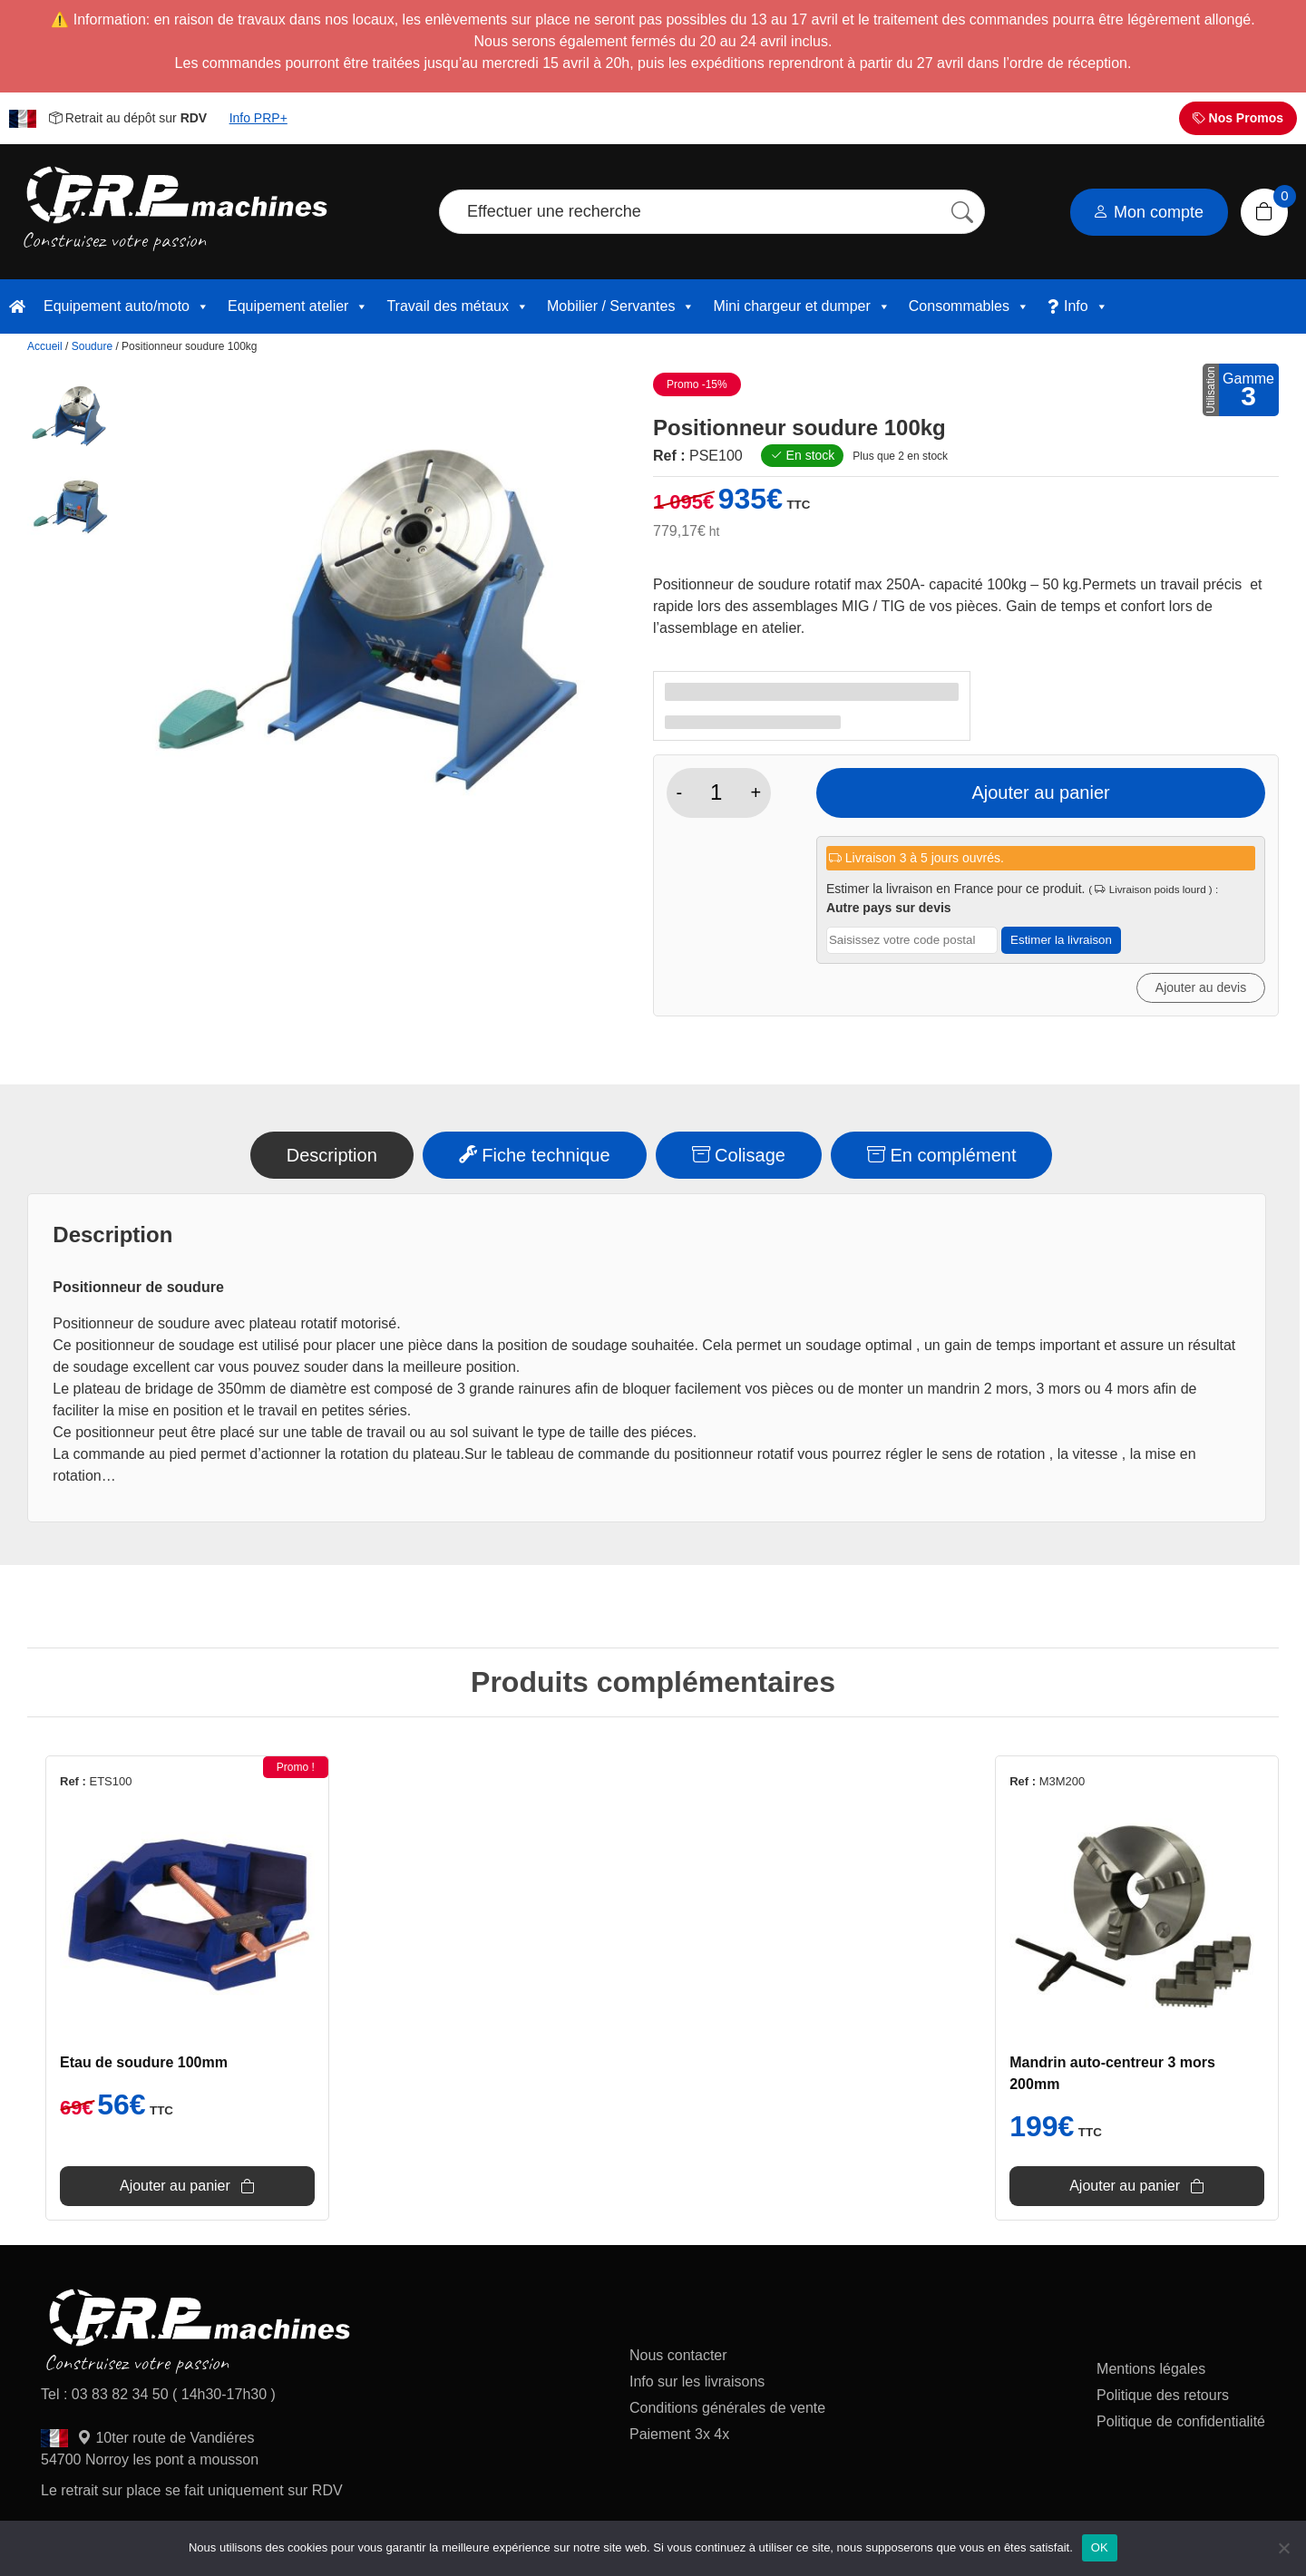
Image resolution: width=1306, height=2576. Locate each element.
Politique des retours (1164, 2395)
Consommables (969, 306)
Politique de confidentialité (1180, 2421)
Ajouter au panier (1040, 792)
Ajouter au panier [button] (175, 2185)
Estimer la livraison (1061, 940)
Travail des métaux (457, 306)
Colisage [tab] (738, 1155)
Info (1086, 306)
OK (1099, 2547)
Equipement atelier (298, 306)
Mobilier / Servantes (621, 306)
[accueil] (17, 306)
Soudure (92, 346)
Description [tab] (332, 1155)
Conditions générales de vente (727, 2408)
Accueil (45, 346)
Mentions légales (1150, 2369)
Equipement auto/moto (127, 306)
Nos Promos (1238, 118)
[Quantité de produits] (716, 792)
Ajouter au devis (1200, 987)
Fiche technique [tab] (534, 1155)
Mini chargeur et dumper (801, 306)
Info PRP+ (258, 118)
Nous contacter (678, 2355)
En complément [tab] (942, 1155)
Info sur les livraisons (697, 2381)
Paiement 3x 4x (679, 2434)
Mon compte (1148, 212)
